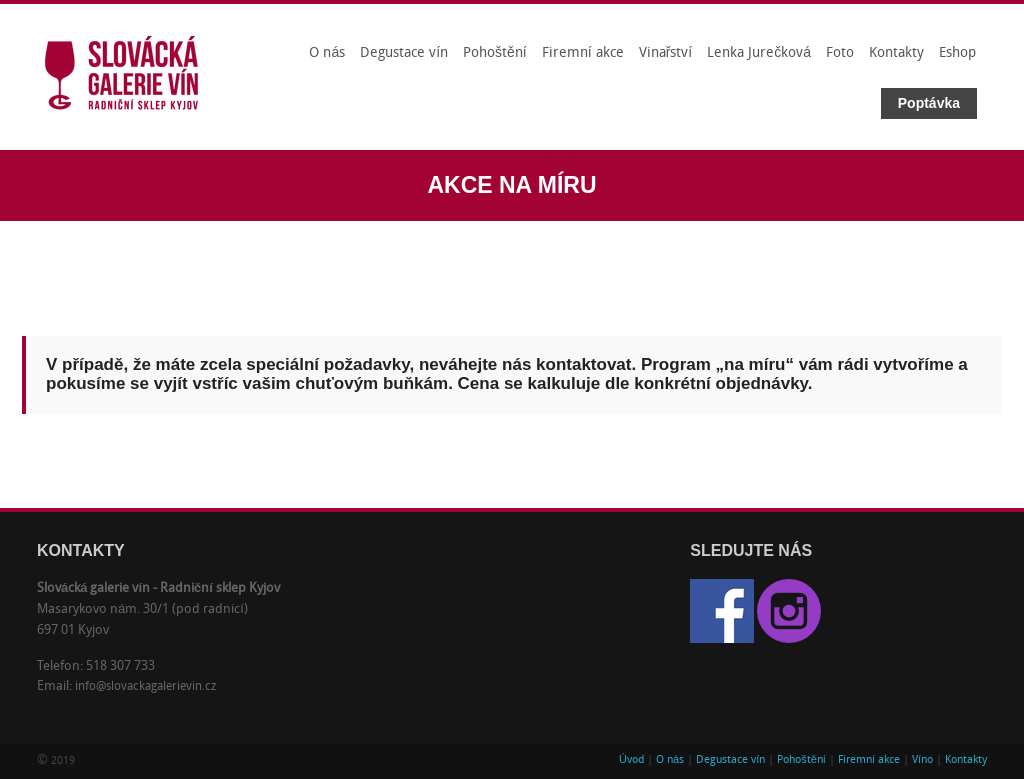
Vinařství (666, 53)
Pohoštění (495, 53)
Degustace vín (404, 53)
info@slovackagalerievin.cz (145, 687)
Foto (840, 53)
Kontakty (896, 53)
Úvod (631, 760)
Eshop (957, 53)
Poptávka (929, 103)
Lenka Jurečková (759, 53)
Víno (922, 760)
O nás (327, 53)
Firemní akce (583, 53)
